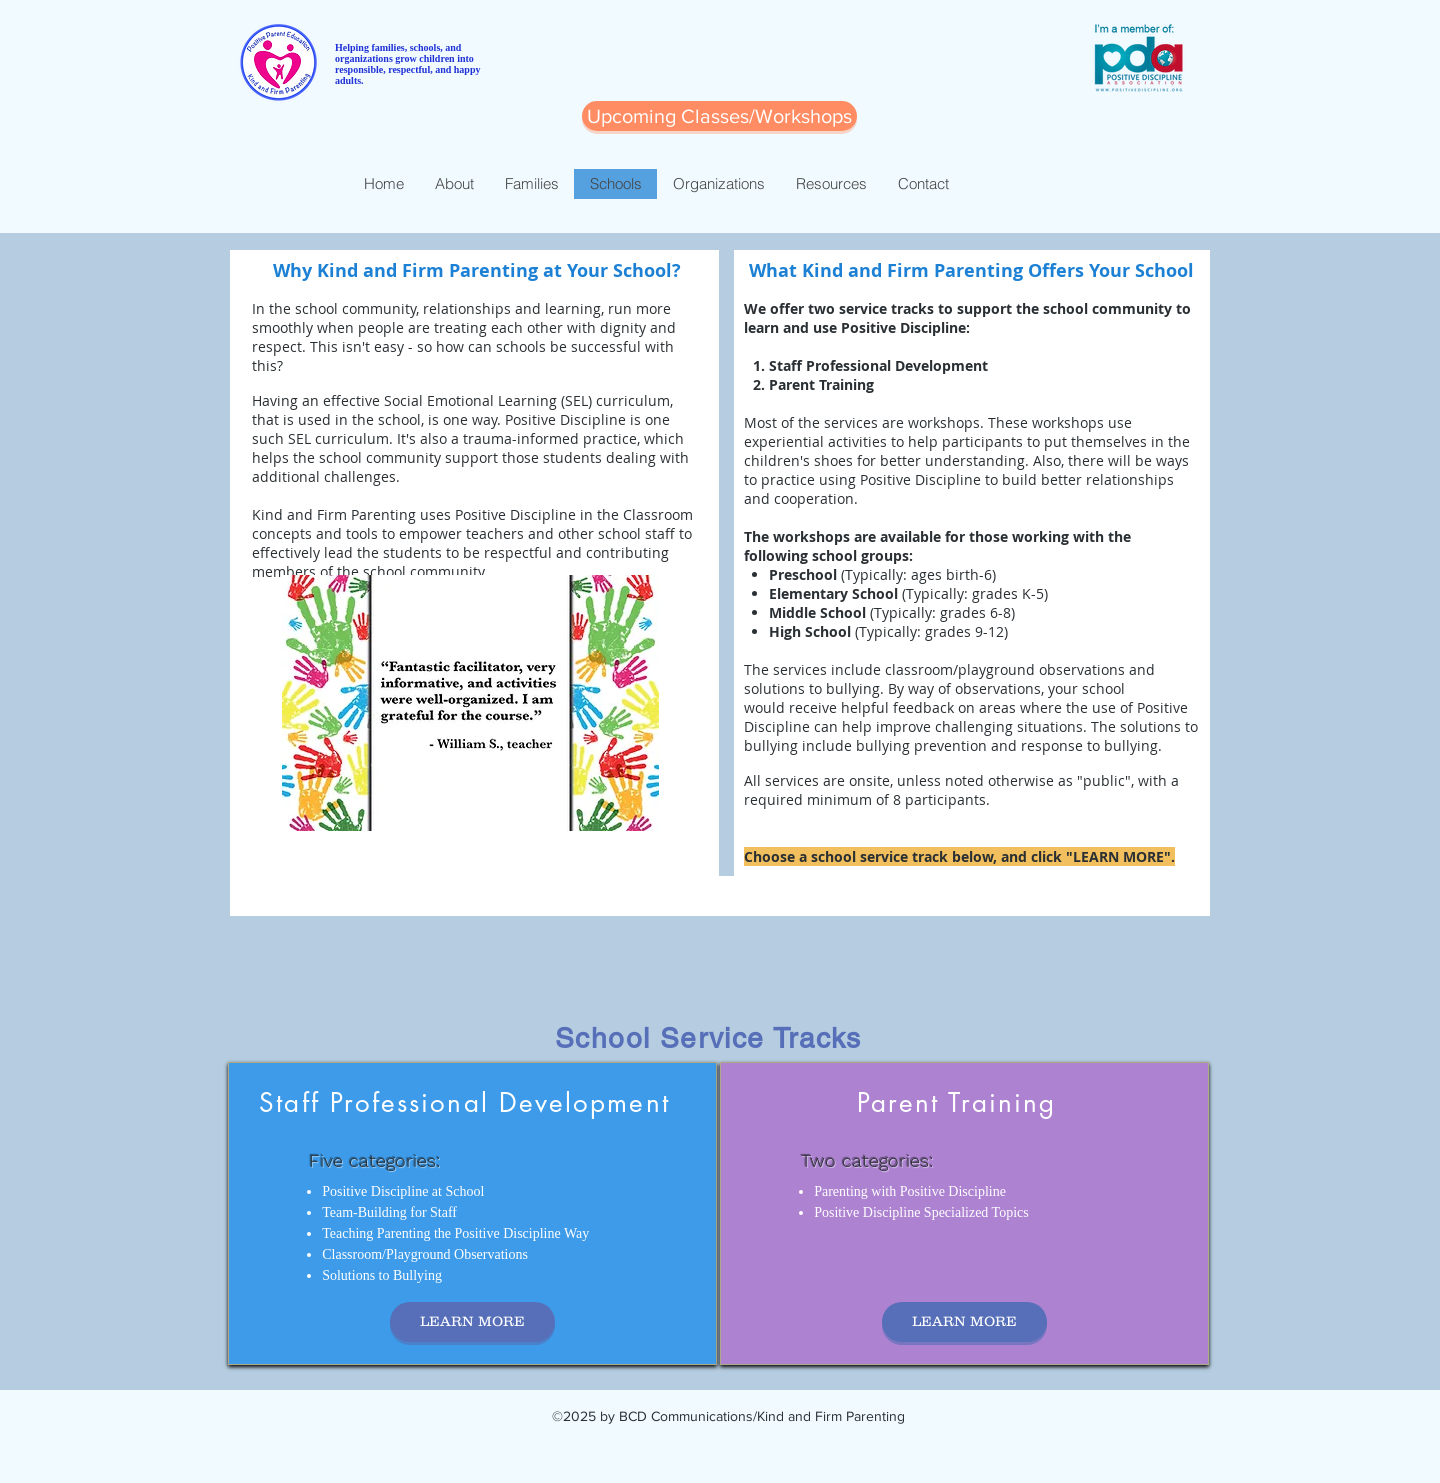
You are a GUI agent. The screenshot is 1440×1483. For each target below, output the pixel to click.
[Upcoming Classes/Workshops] (719, 116)
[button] (470, 703)
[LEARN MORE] (472, 1322)
